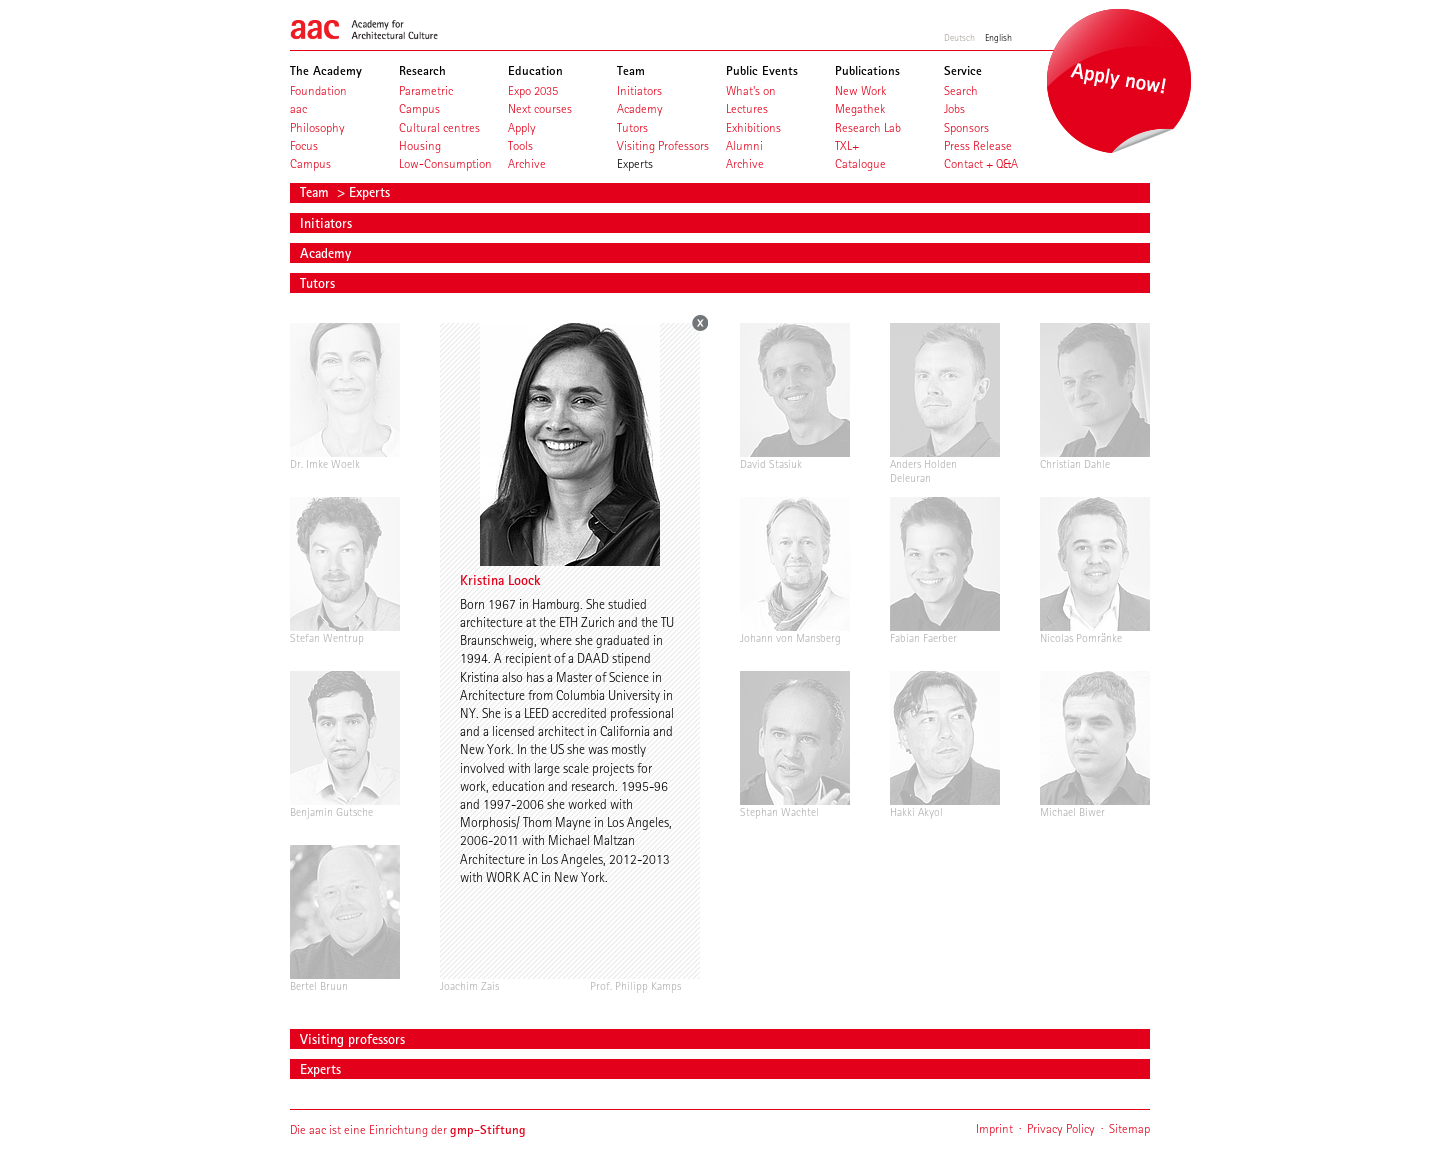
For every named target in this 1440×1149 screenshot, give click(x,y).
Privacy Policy (1061, 1128)
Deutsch (959, 37)
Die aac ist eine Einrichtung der (408, 1129)
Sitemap (1129, 1128)
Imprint (994, 1128)
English (998, 37)
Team (316, 192)
